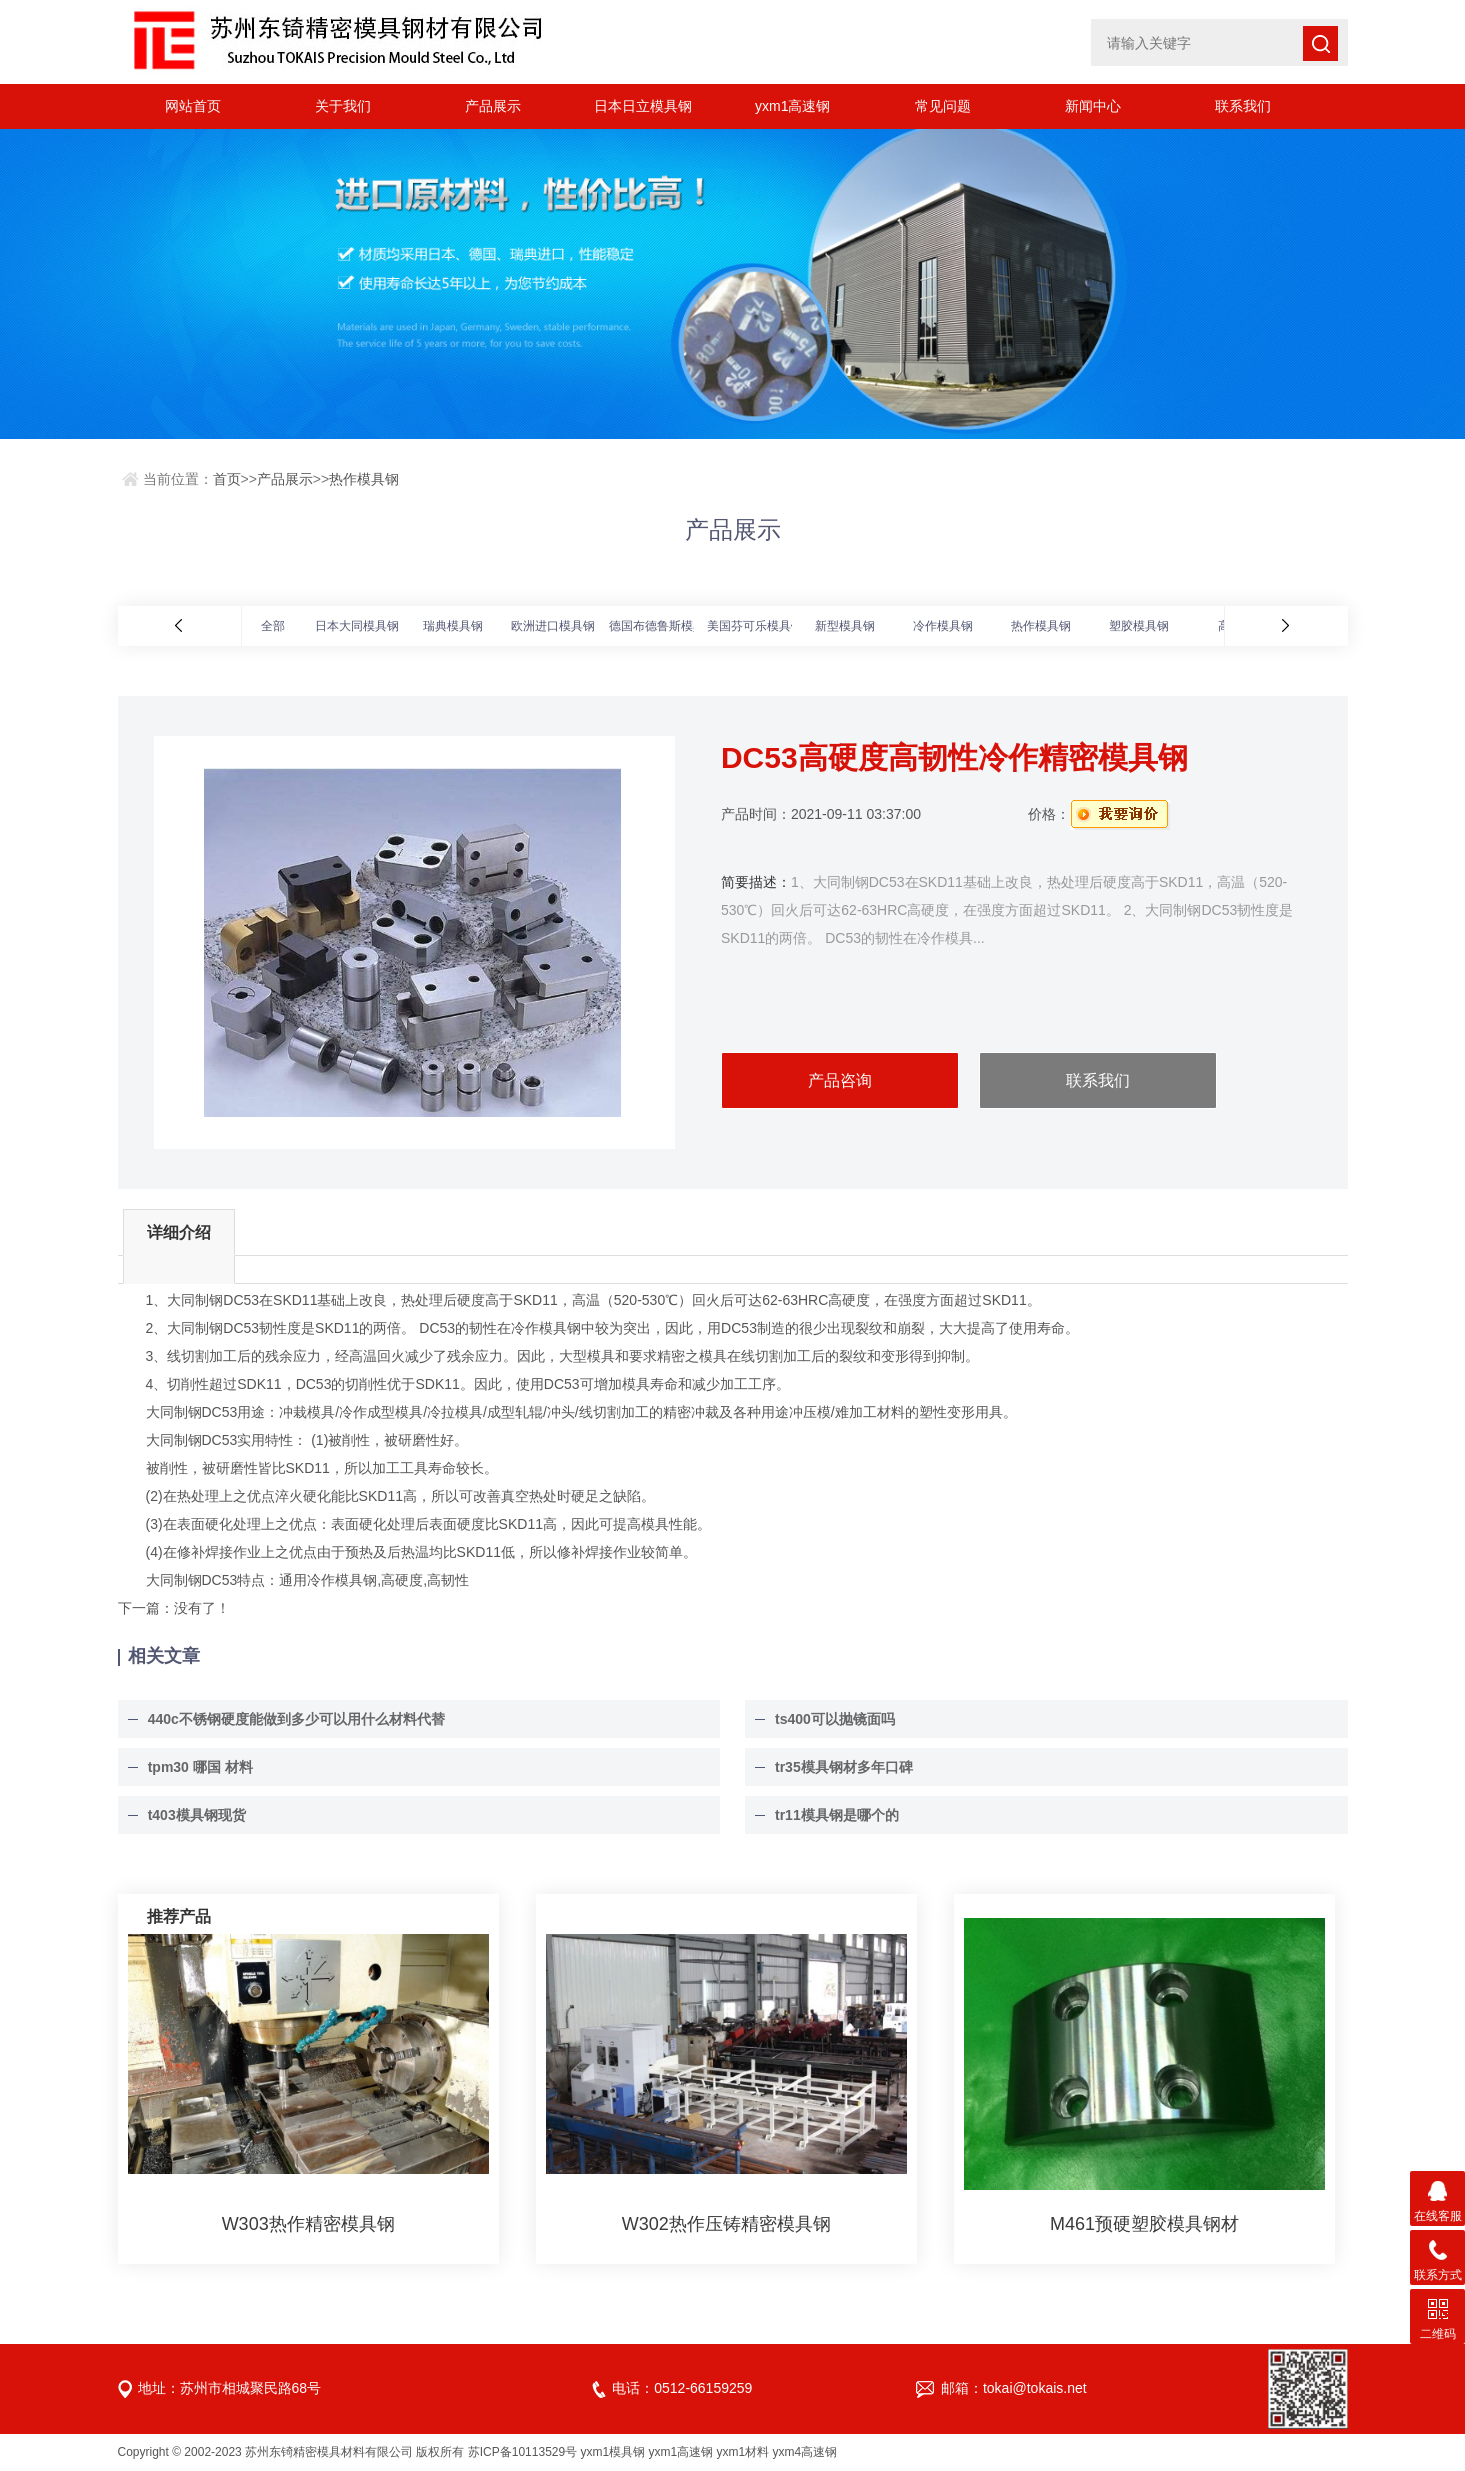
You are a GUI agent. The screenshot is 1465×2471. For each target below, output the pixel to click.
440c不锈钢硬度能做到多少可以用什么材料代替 (296, 1719)
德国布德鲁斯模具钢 (663, 626)
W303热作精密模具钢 (308, 2224)
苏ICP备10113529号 (522, 2452)
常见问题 (943, 106)
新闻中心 (1093, 106)
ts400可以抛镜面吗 (835, 1719)
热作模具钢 (364, 479)
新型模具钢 (845, 626)
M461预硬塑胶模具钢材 (1144, 2224)
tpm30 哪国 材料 (200, 1767)
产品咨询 (840, 1080)
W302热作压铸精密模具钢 (726, 2224)
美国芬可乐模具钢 (755, 626)
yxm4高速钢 (805, 2452)
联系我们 (1243, 106)
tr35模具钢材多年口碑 (844, 1767)
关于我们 (343, 106)
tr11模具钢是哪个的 (837, 1815)
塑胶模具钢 (1139, 626)
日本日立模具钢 (643, 106)
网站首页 (193, 106)
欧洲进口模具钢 (553, 626)
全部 (273, 626)
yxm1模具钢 (613, 2452)
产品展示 (493, 106)
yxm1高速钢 (792, 106)
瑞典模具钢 (453, 626)
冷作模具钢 (943, 626)
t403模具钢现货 (197, 1815)
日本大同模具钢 (357, 626)
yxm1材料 (743, 2452)
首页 (227, 479)
